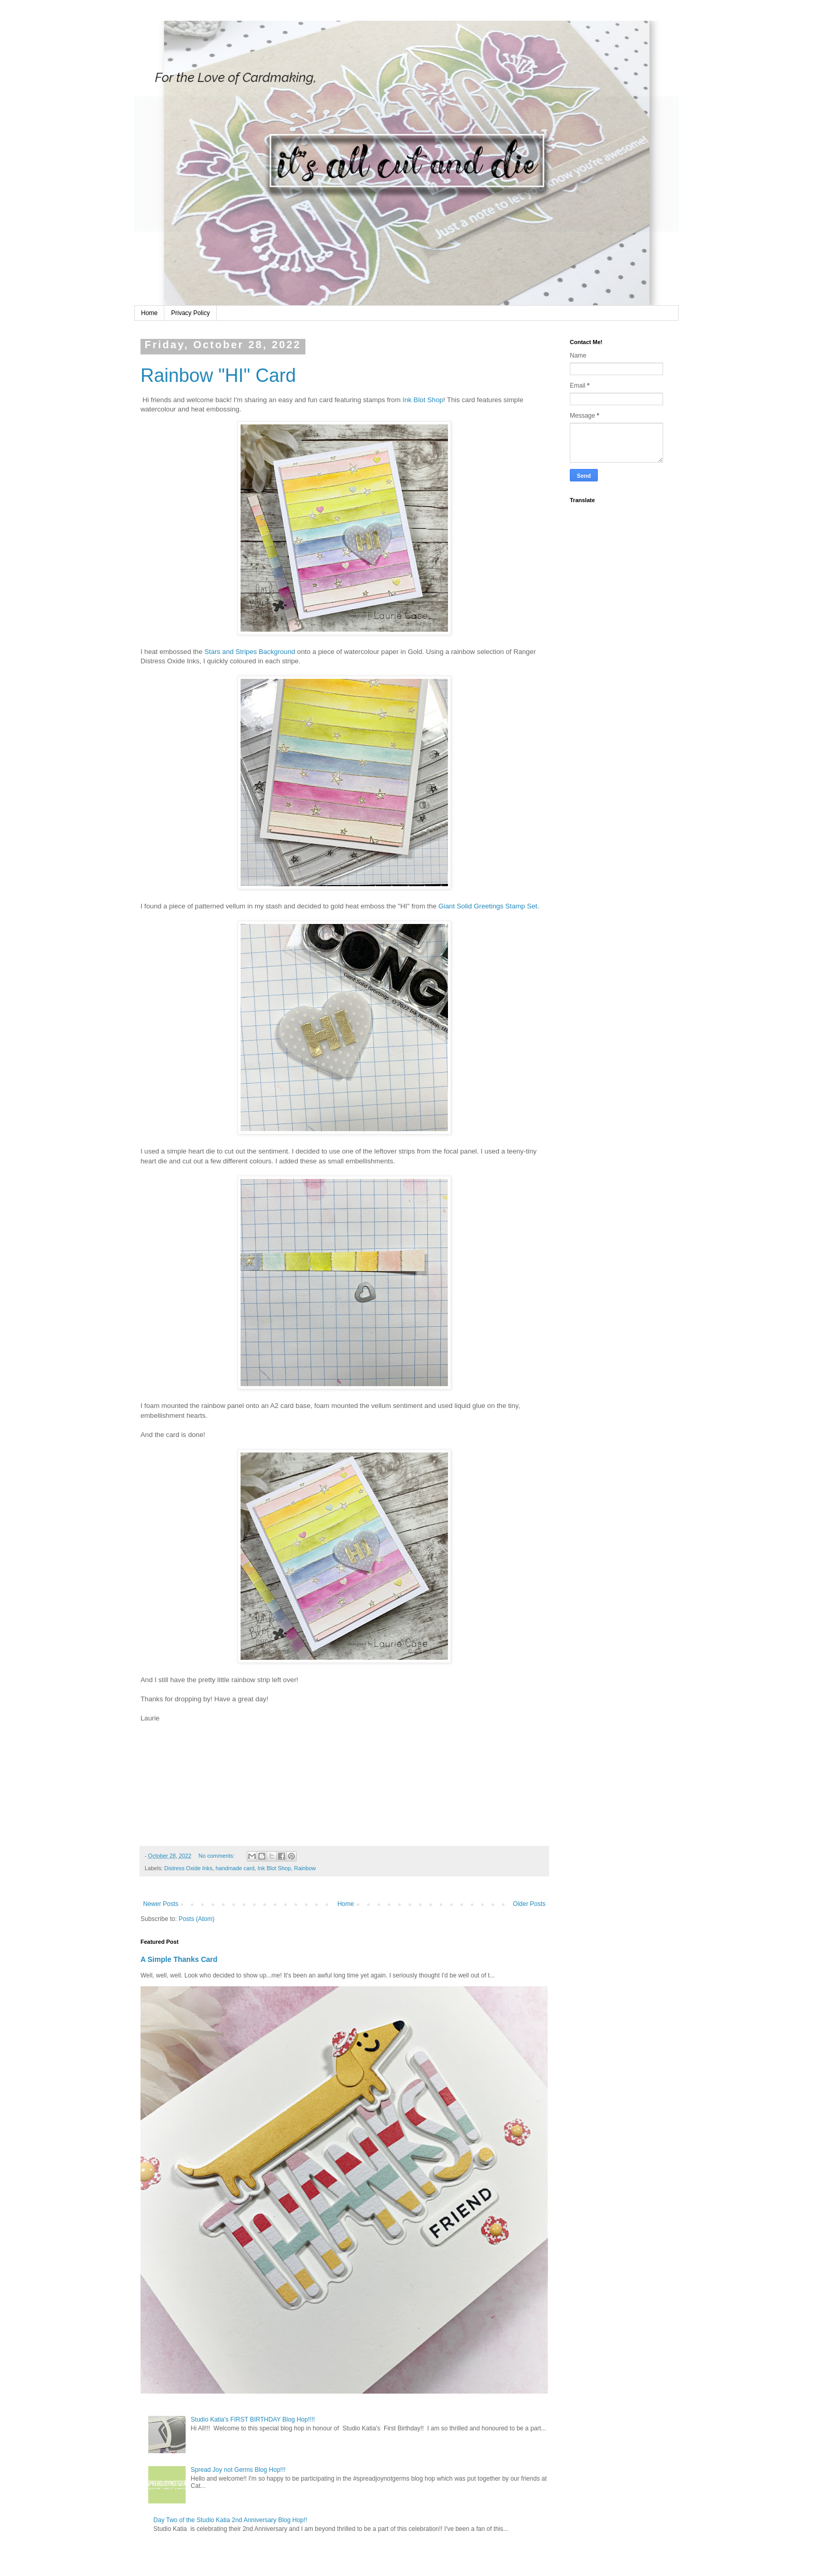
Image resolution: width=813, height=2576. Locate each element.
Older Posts (529, 1904)
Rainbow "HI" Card (218, 375)
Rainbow (305, 1868)
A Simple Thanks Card (179, 1959)
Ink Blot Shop (422, 400)
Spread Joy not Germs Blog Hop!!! (238, 2469)
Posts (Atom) (196, 1919)
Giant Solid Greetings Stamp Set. (489, 906)
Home (149, 313)
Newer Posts (160, 1904)
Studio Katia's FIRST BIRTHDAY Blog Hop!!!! (253, 2419)
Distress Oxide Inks (188, 1868)
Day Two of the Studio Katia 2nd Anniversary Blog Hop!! (230, 2520)
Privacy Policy (190, 313)
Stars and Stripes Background (250, 652)
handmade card (235, 1868)
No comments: (217, 1856)
